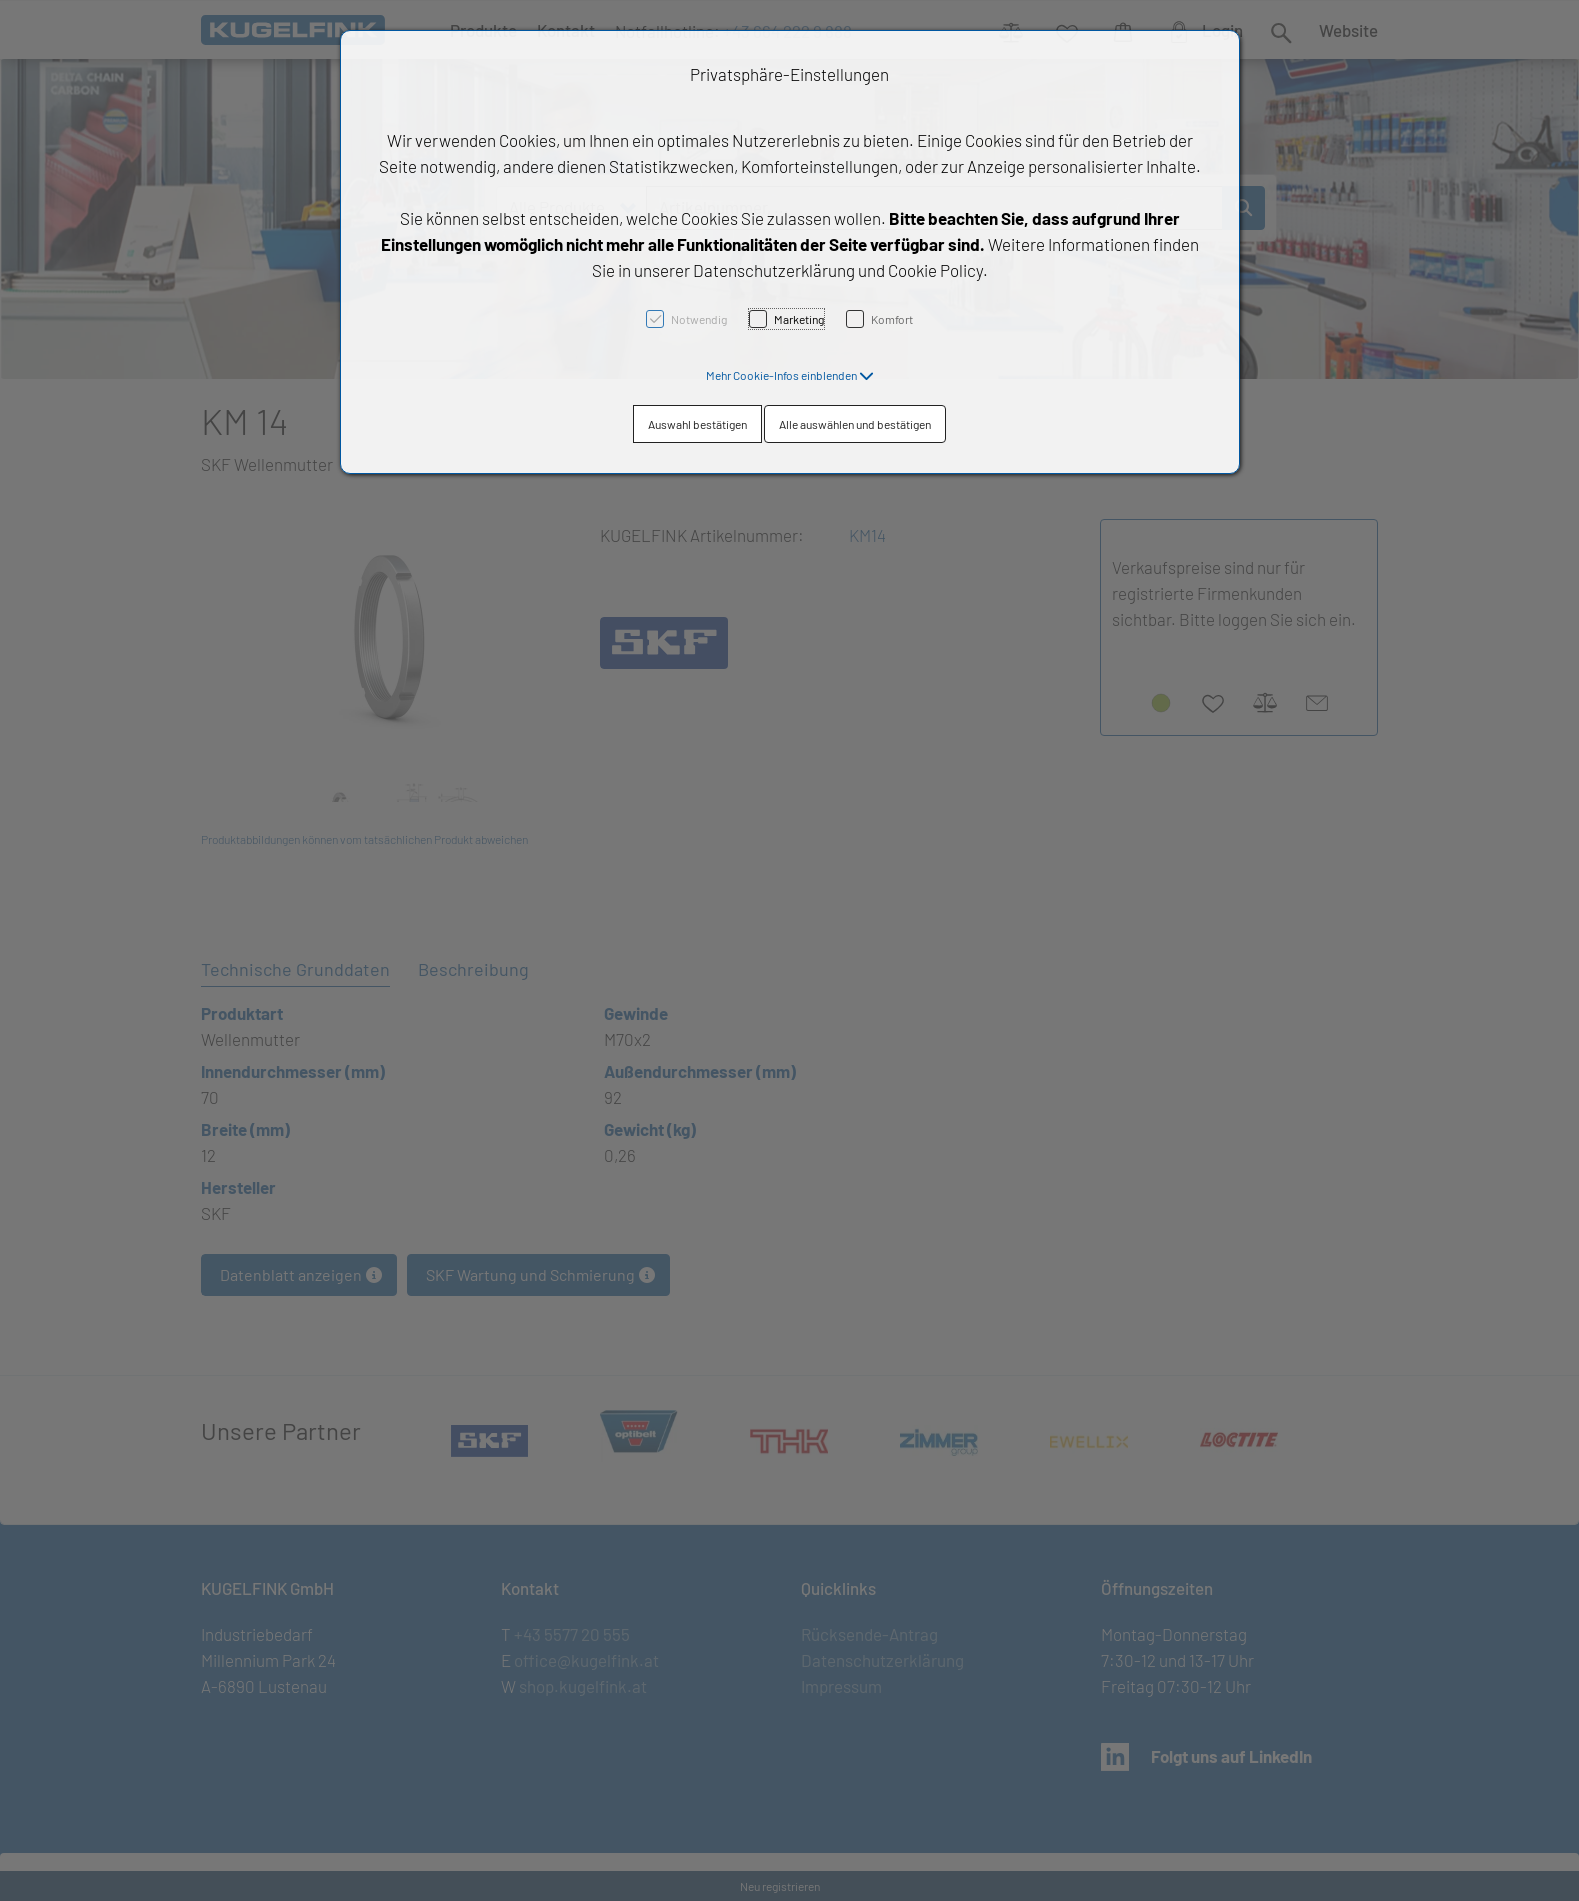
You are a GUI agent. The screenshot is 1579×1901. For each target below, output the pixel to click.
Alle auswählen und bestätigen (855, 424)
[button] (790, 375)
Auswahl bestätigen (697, 424)
